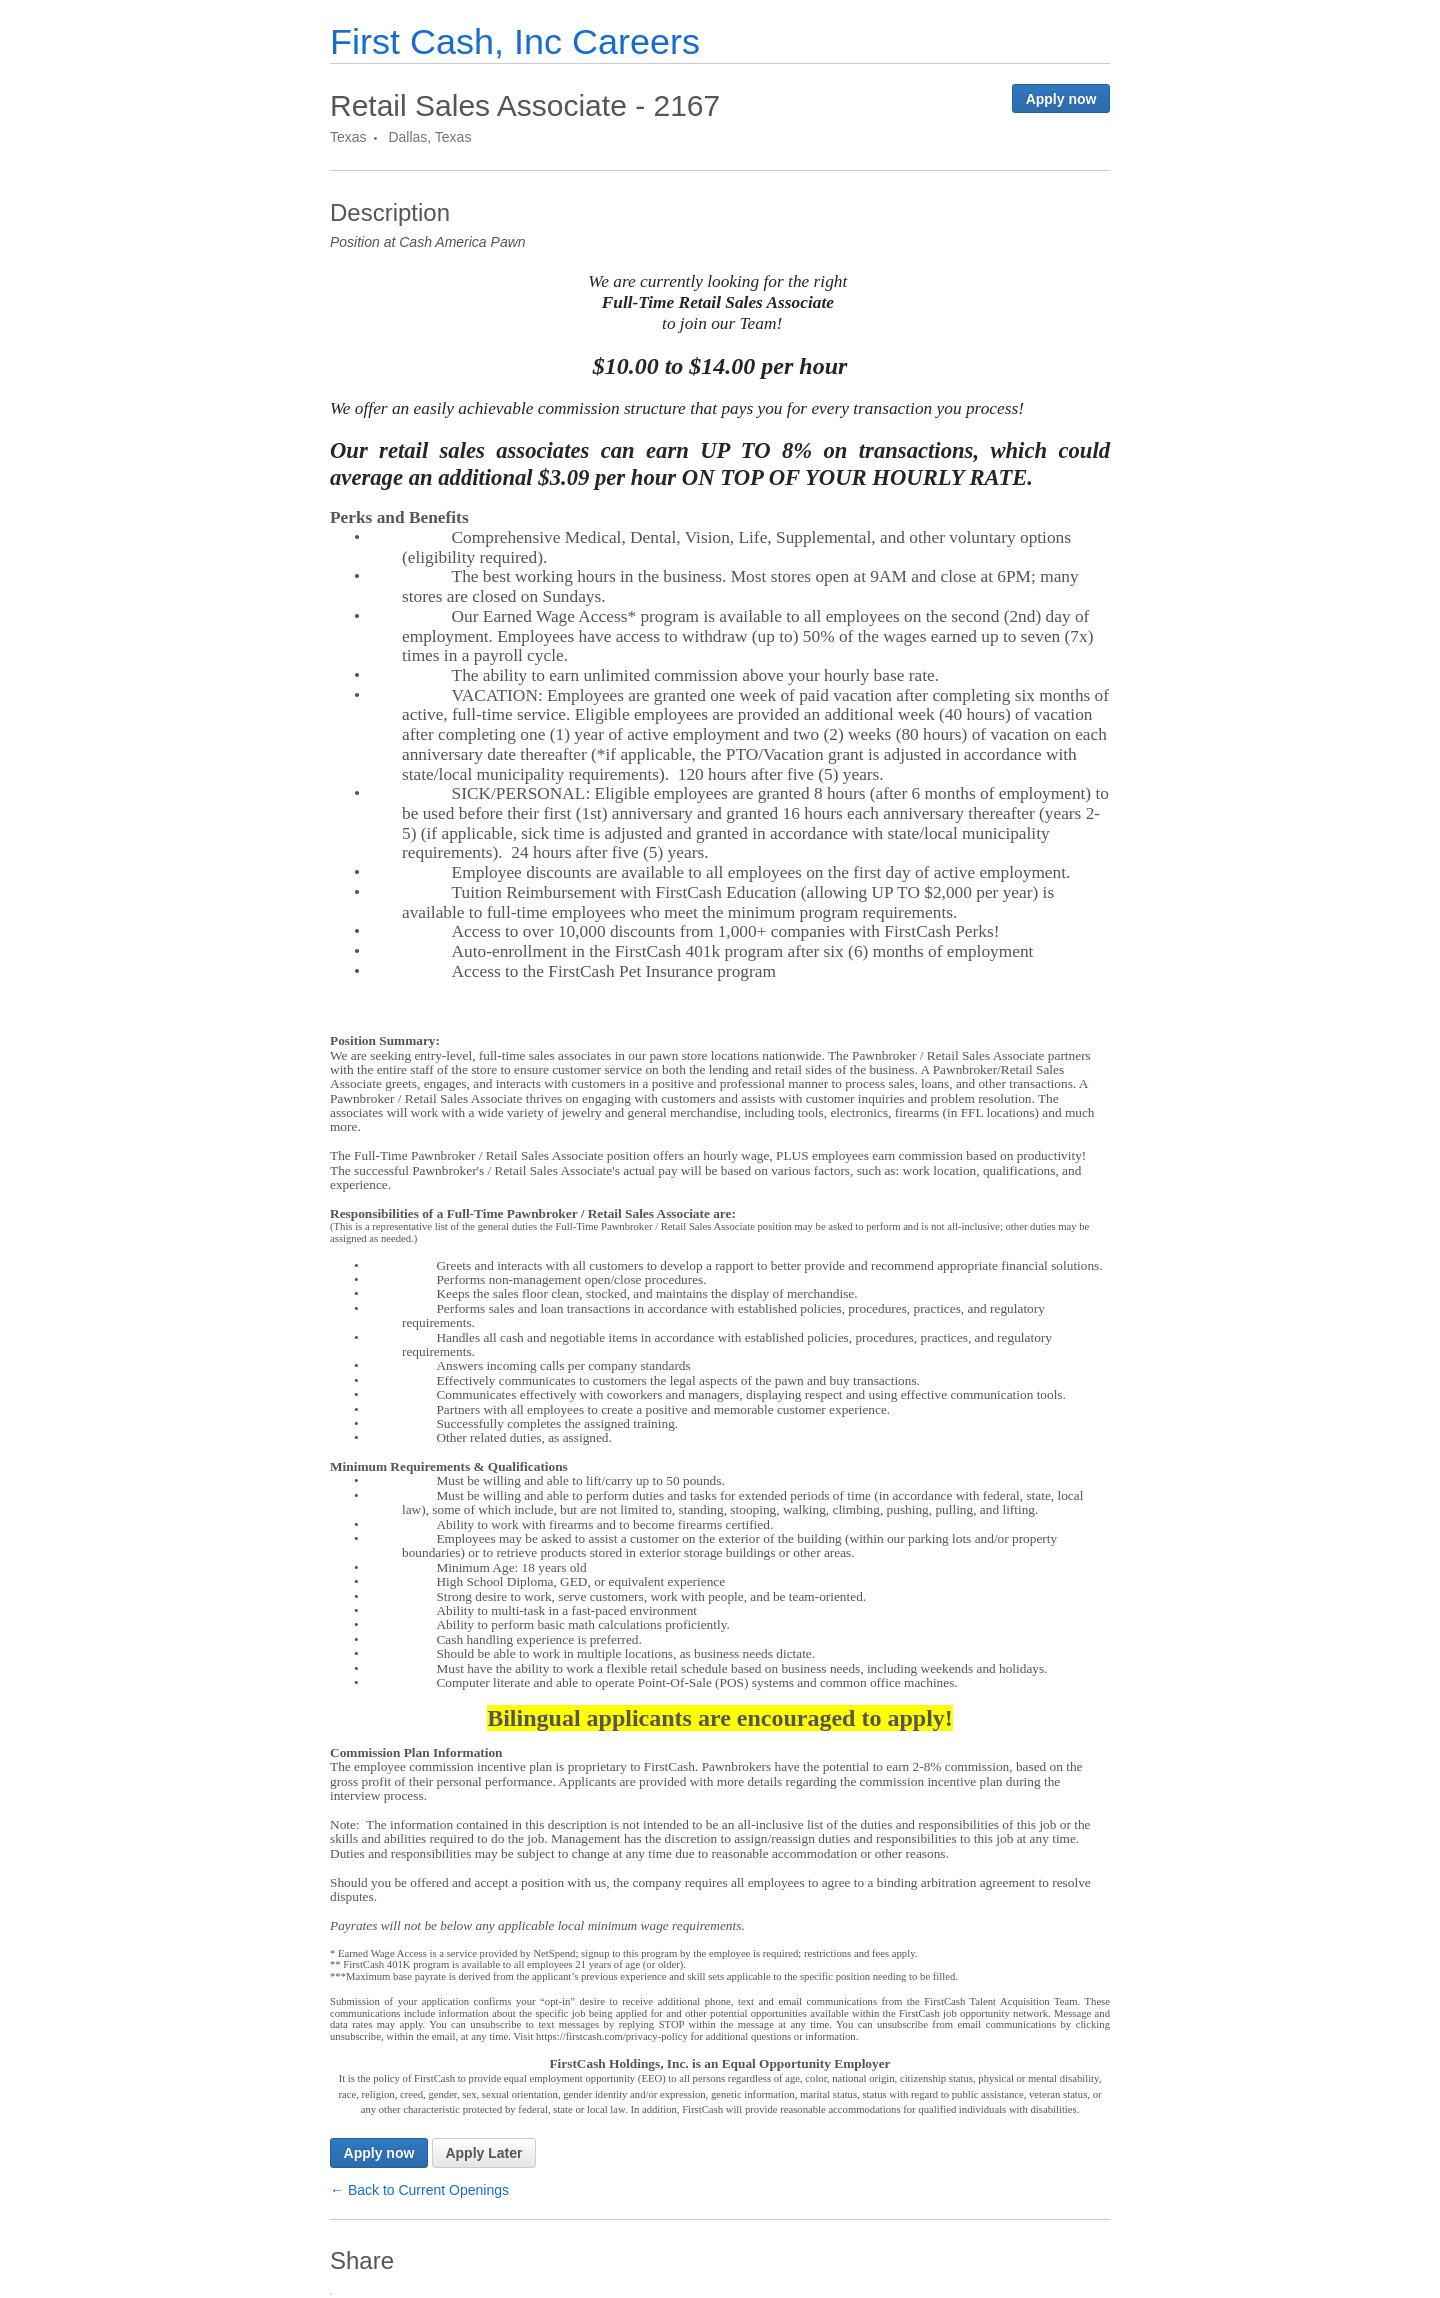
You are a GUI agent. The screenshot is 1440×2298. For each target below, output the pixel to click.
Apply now (1061, 99)
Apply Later (483, 2153)
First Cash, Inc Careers (515, 41)
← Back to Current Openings (419, 2190)
